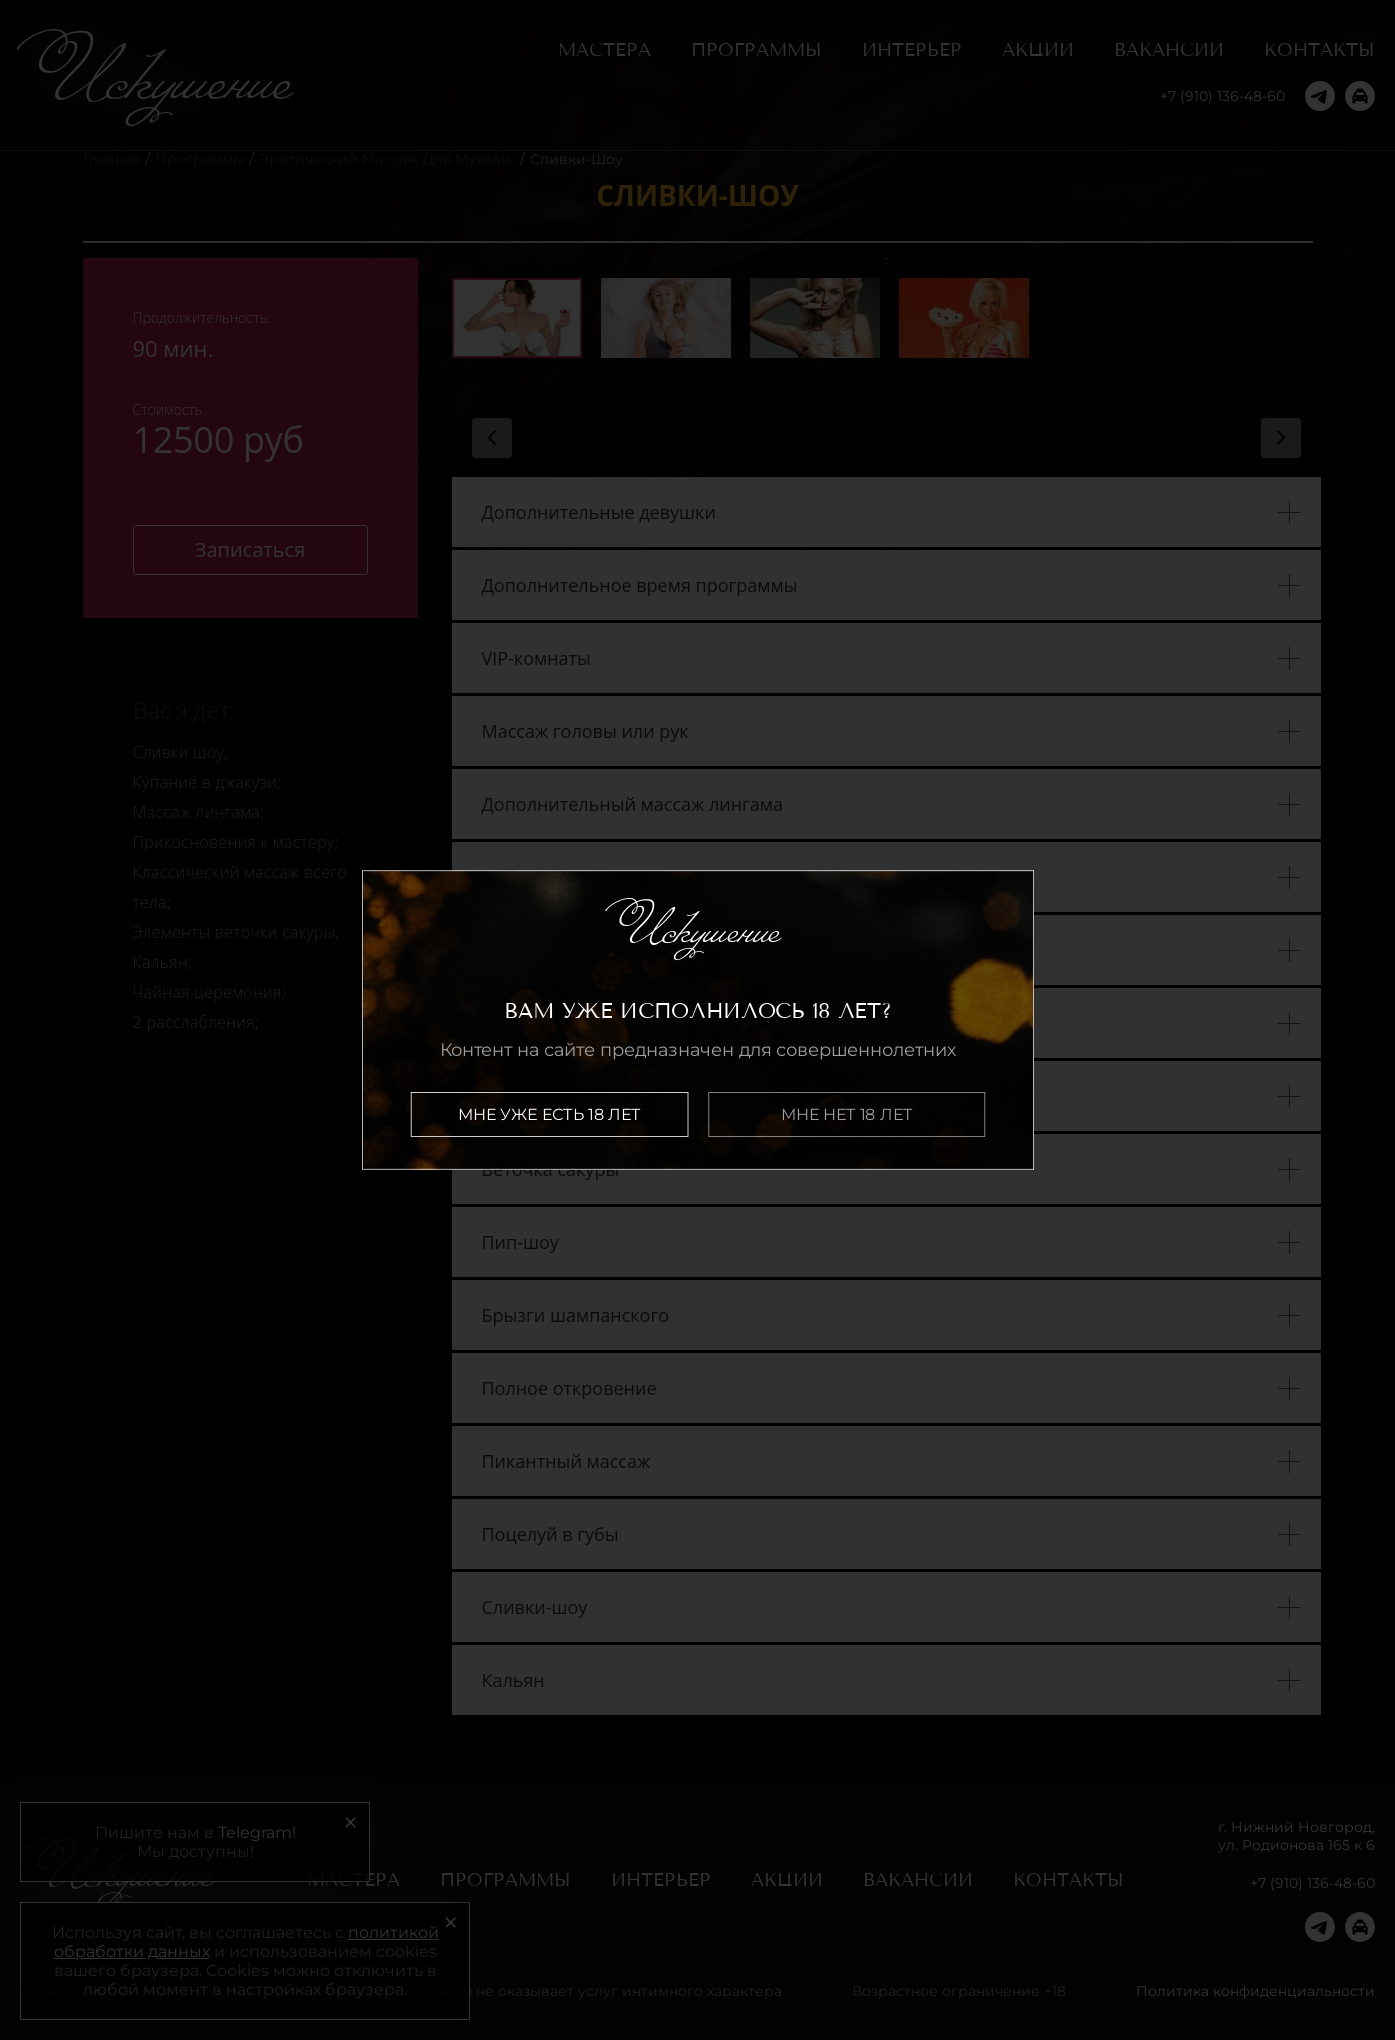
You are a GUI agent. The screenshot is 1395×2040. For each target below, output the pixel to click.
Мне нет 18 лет (846, 1114)
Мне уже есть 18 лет (548, 1114)
